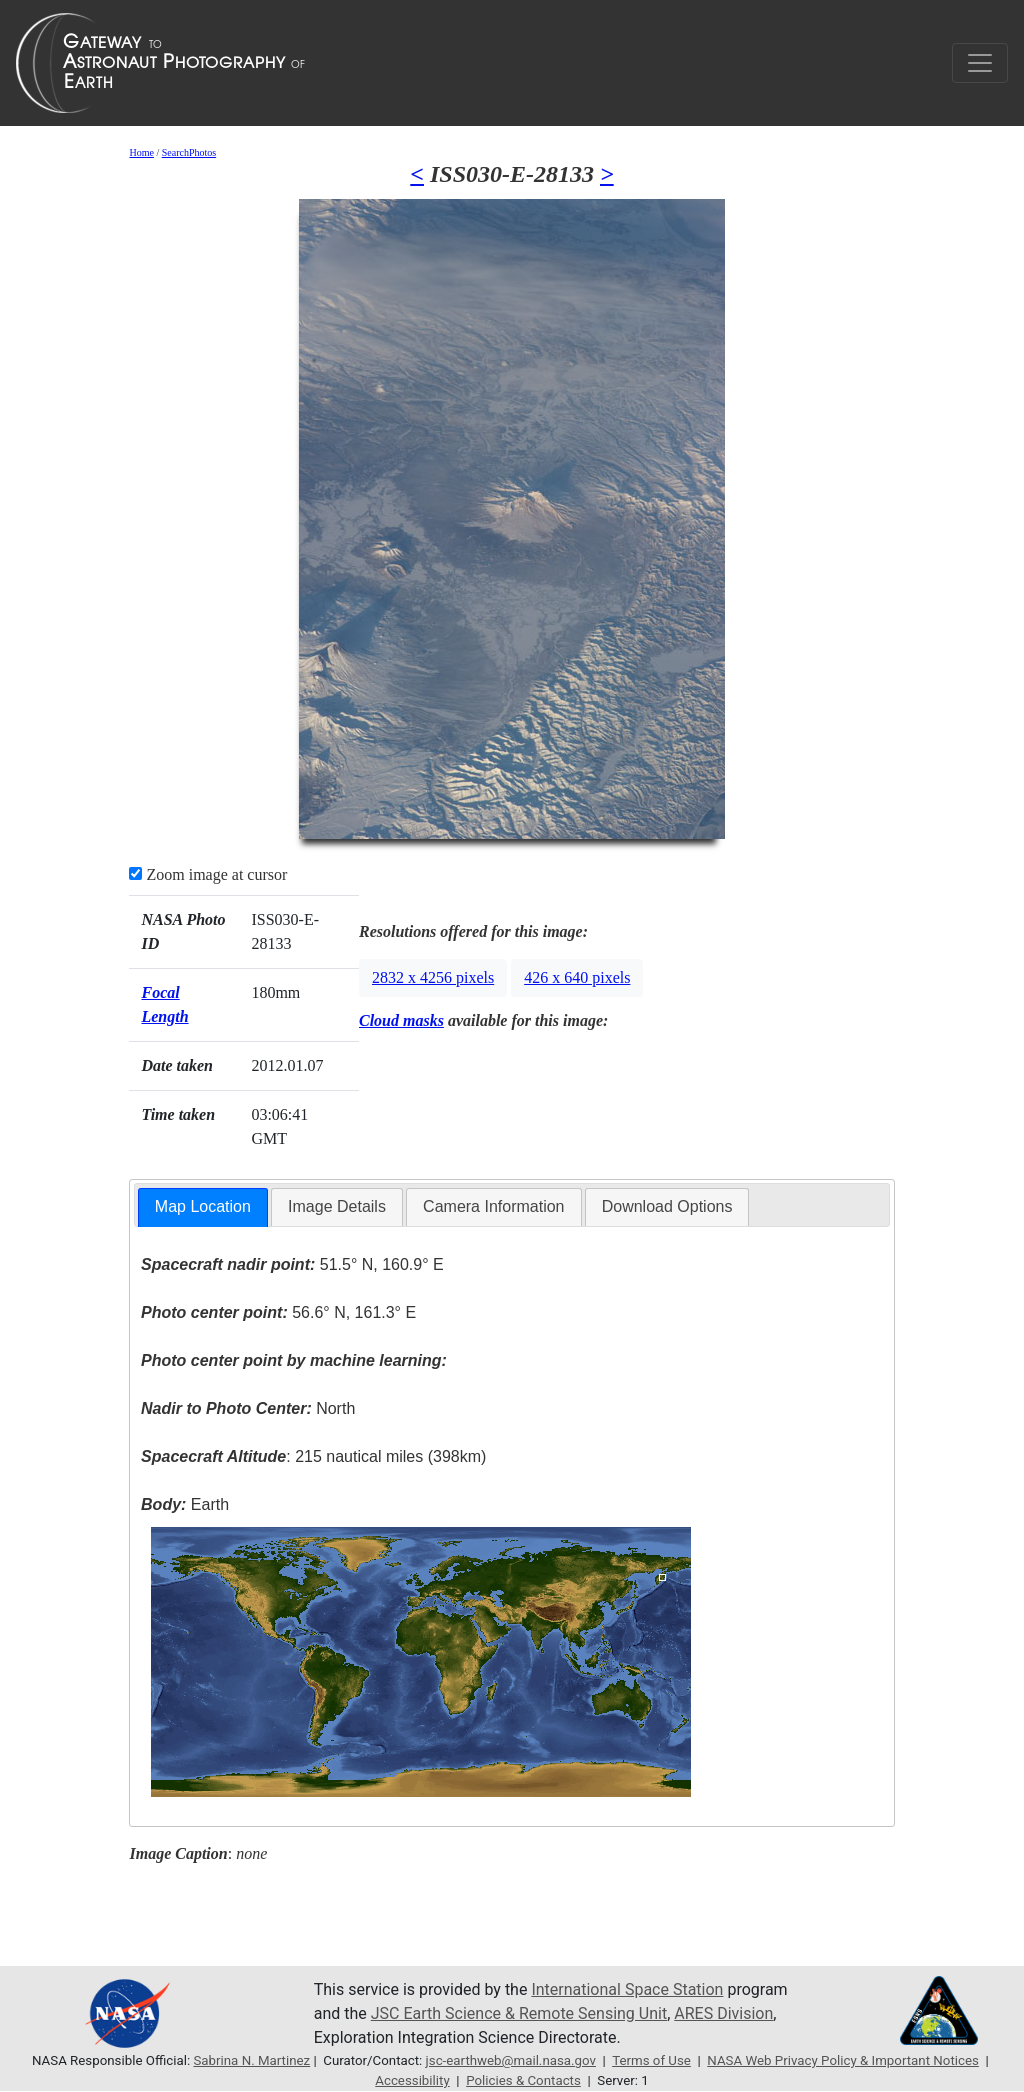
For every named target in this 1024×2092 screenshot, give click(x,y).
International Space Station (627, 1989)
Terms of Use (651, 2060)
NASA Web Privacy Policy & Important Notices (843, 2060)
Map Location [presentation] (203, 1206)
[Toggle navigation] (980, 63)
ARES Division (723, 2013)
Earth (185, 1504)
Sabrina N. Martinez (251, 2060)
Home (141, 152)
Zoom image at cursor (208, 874)
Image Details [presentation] (337, 1206)
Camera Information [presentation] (493, 1206)
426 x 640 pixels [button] (577, 977)
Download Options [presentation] (667, 1206)
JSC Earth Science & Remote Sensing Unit (519, 2013)
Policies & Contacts (523, 2080)
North (248, 1408)
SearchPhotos (189, 152)
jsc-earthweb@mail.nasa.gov (511, 2060)
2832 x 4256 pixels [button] (433, 977)
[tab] (203, 1207)
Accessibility (412, 2080)
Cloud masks (401, 1020)
